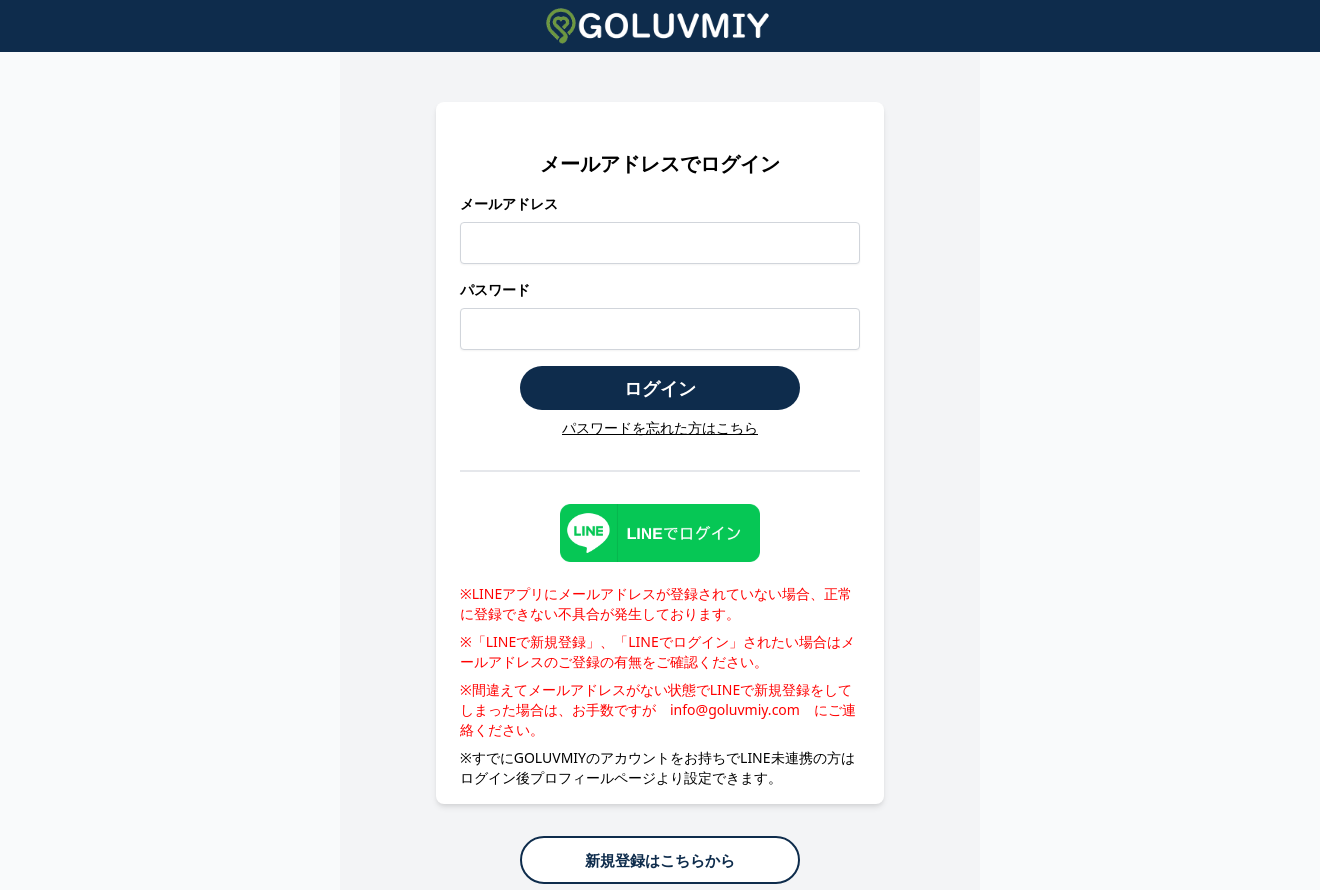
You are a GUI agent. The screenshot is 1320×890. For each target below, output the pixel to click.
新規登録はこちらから (660, 860)
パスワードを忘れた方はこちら (660, 427)
